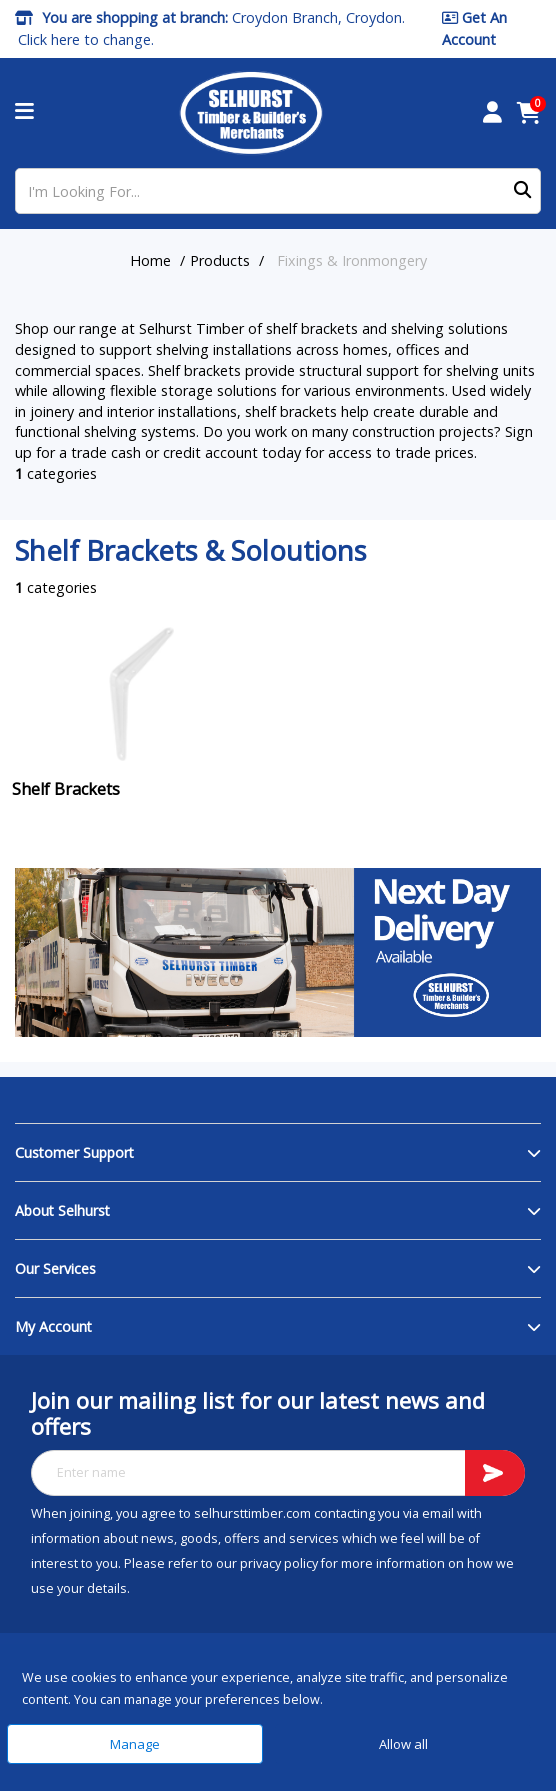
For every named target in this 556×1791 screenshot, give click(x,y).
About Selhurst (62, 1210)
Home (150, 260)
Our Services (55, 1268)
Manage (135, 1744)
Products (220, 260)
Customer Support (74, 1152)
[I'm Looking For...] (278, 191)
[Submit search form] (522, 191)
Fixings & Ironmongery (352, 260)
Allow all (403, 1744)
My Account (53, 1326)
